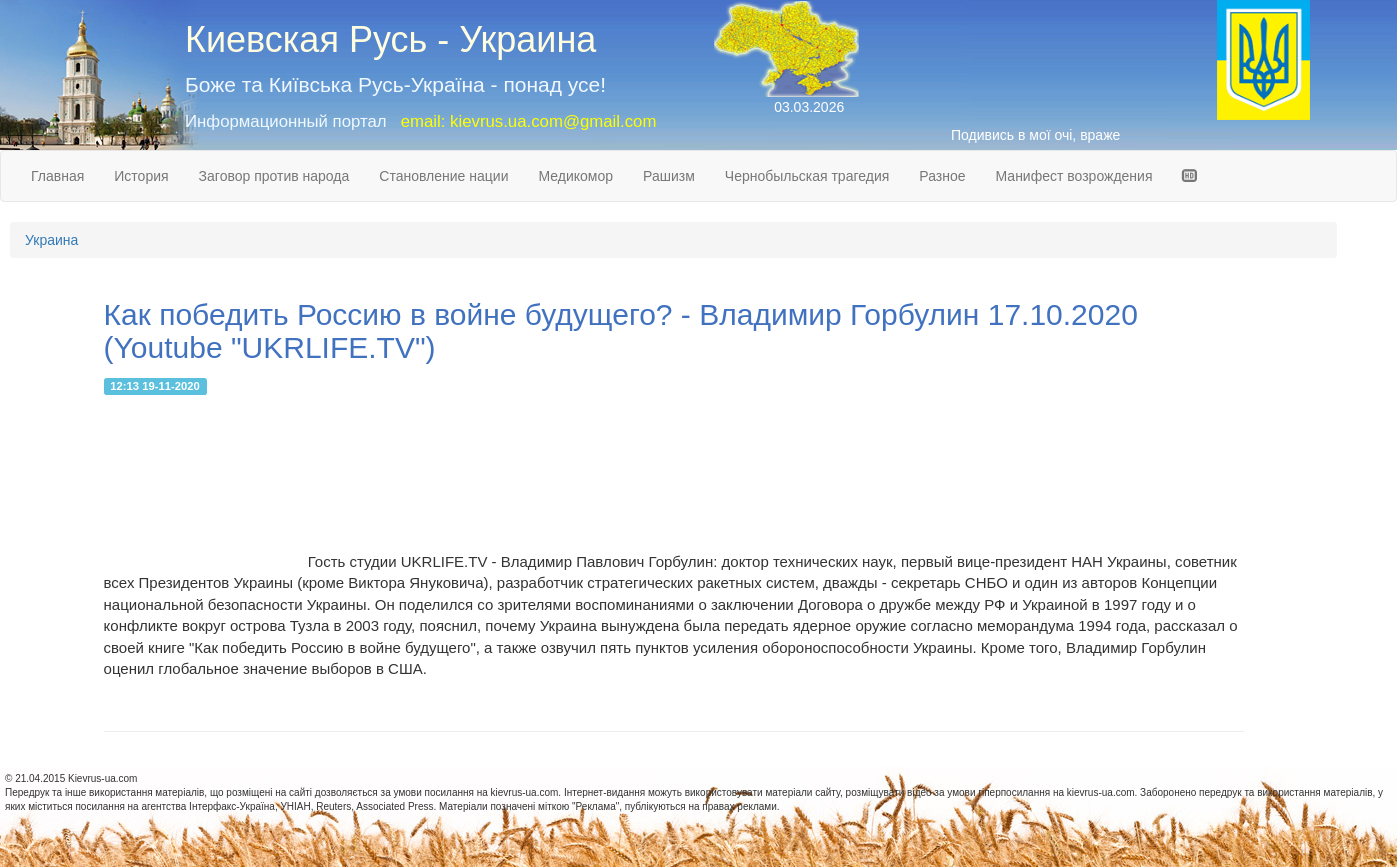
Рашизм (669, 176)
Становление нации (443, 176)
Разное (942, 176)
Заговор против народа (274, 176)
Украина (51, 240)
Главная (57, 176)
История (141, 176)
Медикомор (575, 176)
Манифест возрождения (1074, 176)
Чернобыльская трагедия (807, 176)
